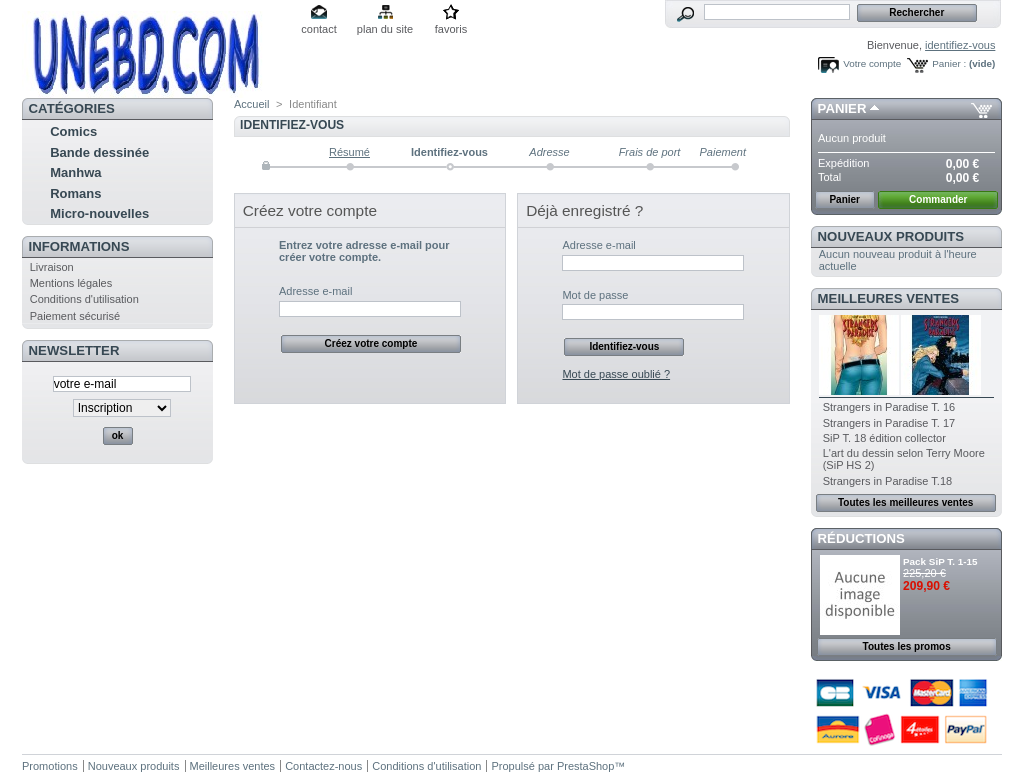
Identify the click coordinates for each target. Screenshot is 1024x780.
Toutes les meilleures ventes (905, 502)
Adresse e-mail (315, 291)
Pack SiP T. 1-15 (940, 561)
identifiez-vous (960, 45)
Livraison (52, 267)
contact (318, 29)
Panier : (949, 63)
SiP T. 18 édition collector (884, 438)
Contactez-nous (323, 766)
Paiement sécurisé (75, 316)
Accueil (251, 104)
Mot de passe (595, 295)
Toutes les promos (907, 646)
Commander (938, 199)
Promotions (50, 766)
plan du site (385, 29)
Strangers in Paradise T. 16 (889, 407)
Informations (79, 246)
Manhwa (75, 172)
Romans (75, 193)
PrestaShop (585, 766)
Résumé (349, 152)
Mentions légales (71, 283)
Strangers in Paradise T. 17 (889, 423)
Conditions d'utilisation (84, 299)
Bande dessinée (99, 152)
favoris (451, 29)
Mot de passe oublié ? (616, 374)
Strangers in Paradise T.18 (887, 481)
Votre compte (872, 63)
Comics (73, 131)
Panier (842, 108)
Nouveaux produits (891, 236)
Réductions (861, 538)
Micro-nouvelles (99, 213)
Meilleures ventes (888, 298)
